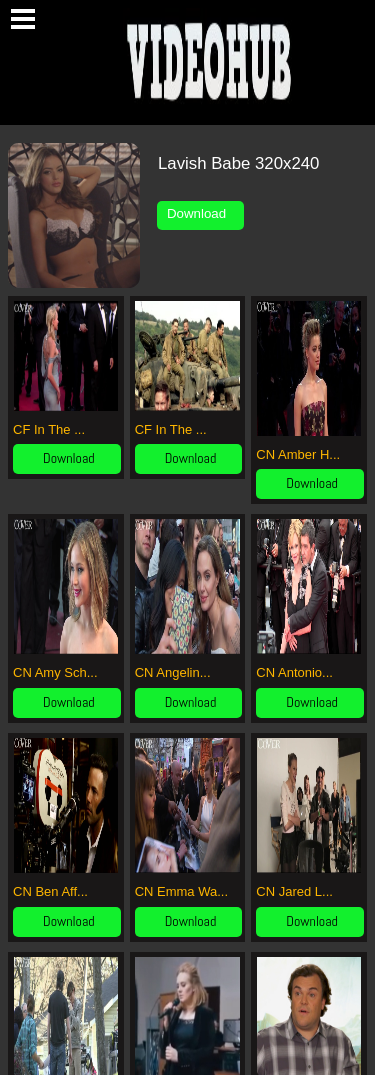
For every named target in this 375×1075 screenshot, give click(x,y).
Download (200, 213)
